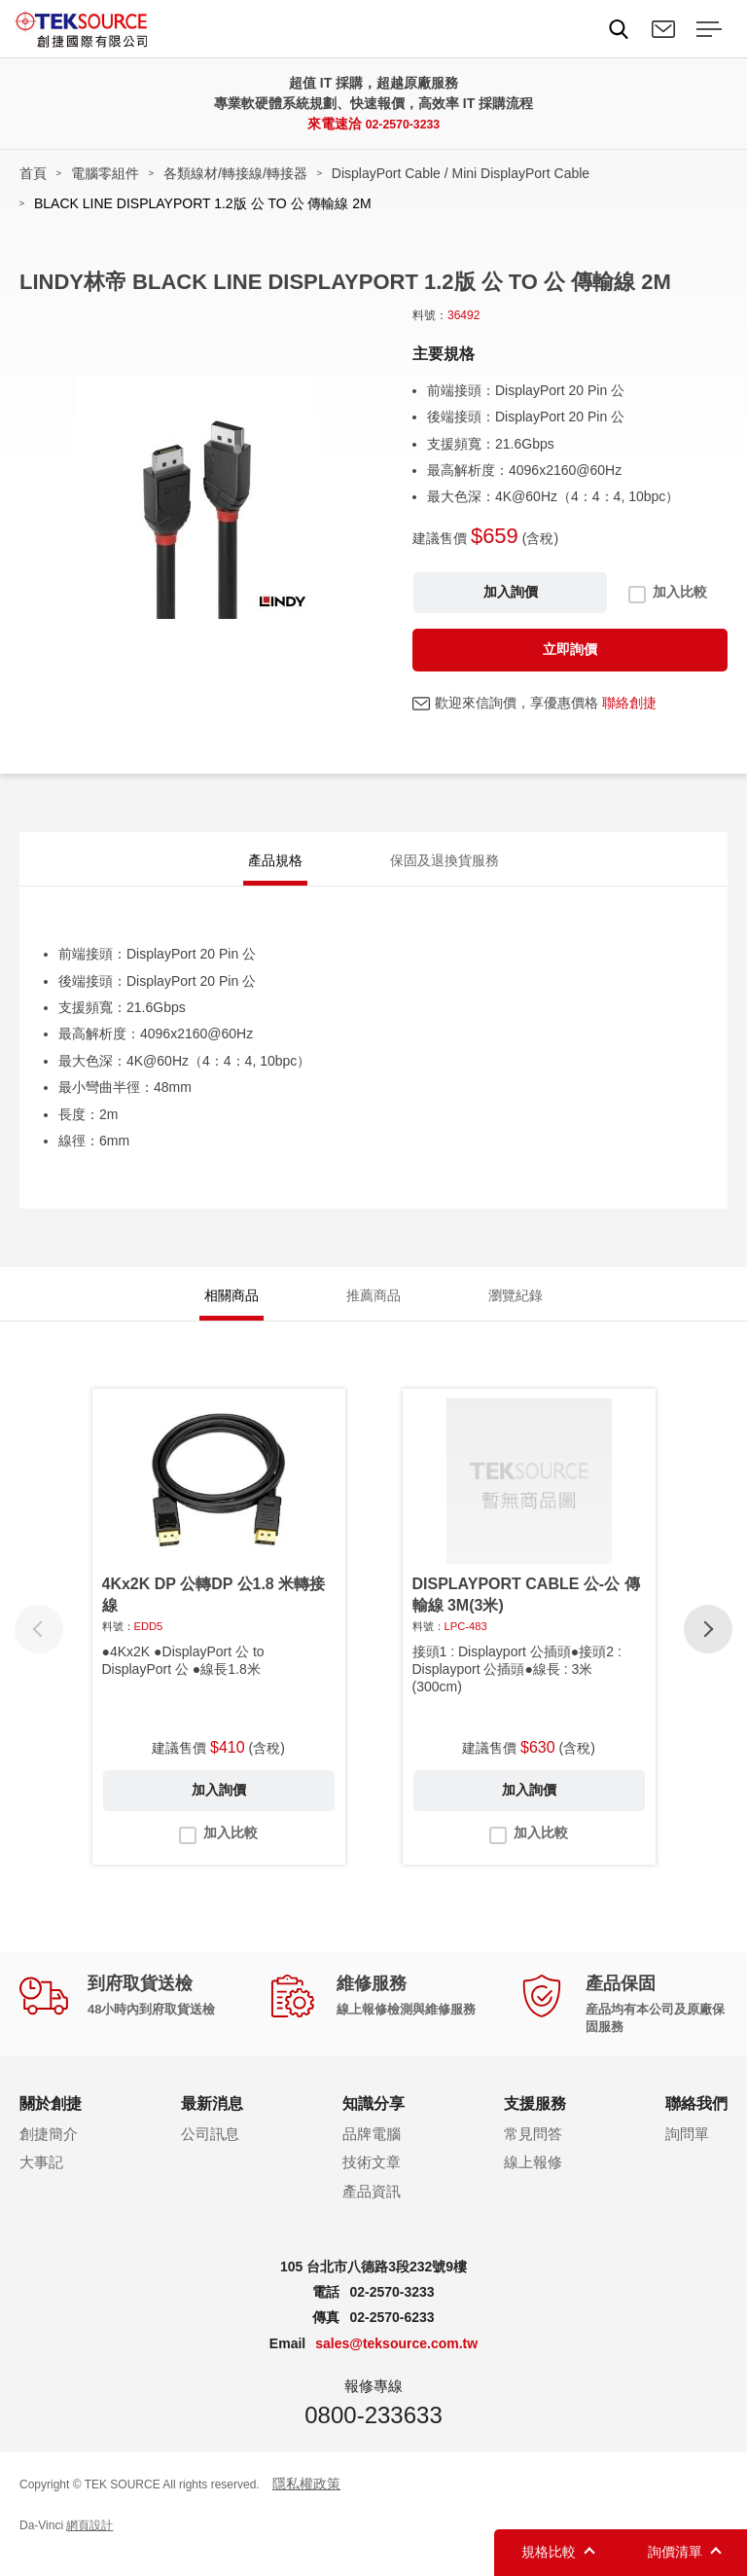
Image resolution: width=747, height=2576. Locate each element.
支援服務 (535, 2124)
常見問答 (533, 2153)
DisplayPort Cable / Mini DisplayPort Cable (460, 173)
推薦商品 (373, 1310)
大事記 (41, 2182)
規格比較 (548, 2551)
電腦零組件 (105, 173)
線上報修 (533, 2182)
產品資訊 (371, 2210)
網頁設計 (89, 2545)
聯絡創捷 (629, 702)
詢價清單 (675, 2551)
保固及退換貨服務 (444, 864)
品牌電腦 (371, 2153)
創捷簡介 (48, 2153)
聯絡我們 (663, 29)
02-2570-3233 (402, 123)
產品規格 (275, 864)
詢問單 (687, 2153)
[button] (708, 1649)
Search (618, 29)
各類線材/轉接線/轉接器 (235, 173)
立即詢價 (570, 649)
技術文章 (371, 2182)
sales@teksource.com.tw (396, 2363)
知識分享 (373, 2124)
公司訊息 (210, 2153)
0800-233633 (373, 2434)
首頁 (33, 173)
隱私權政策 (306, 2503)
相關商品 (231, 1310)
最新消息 (212, 2124)
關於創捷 (50, 2124)
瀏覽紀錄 (515, 1310)
